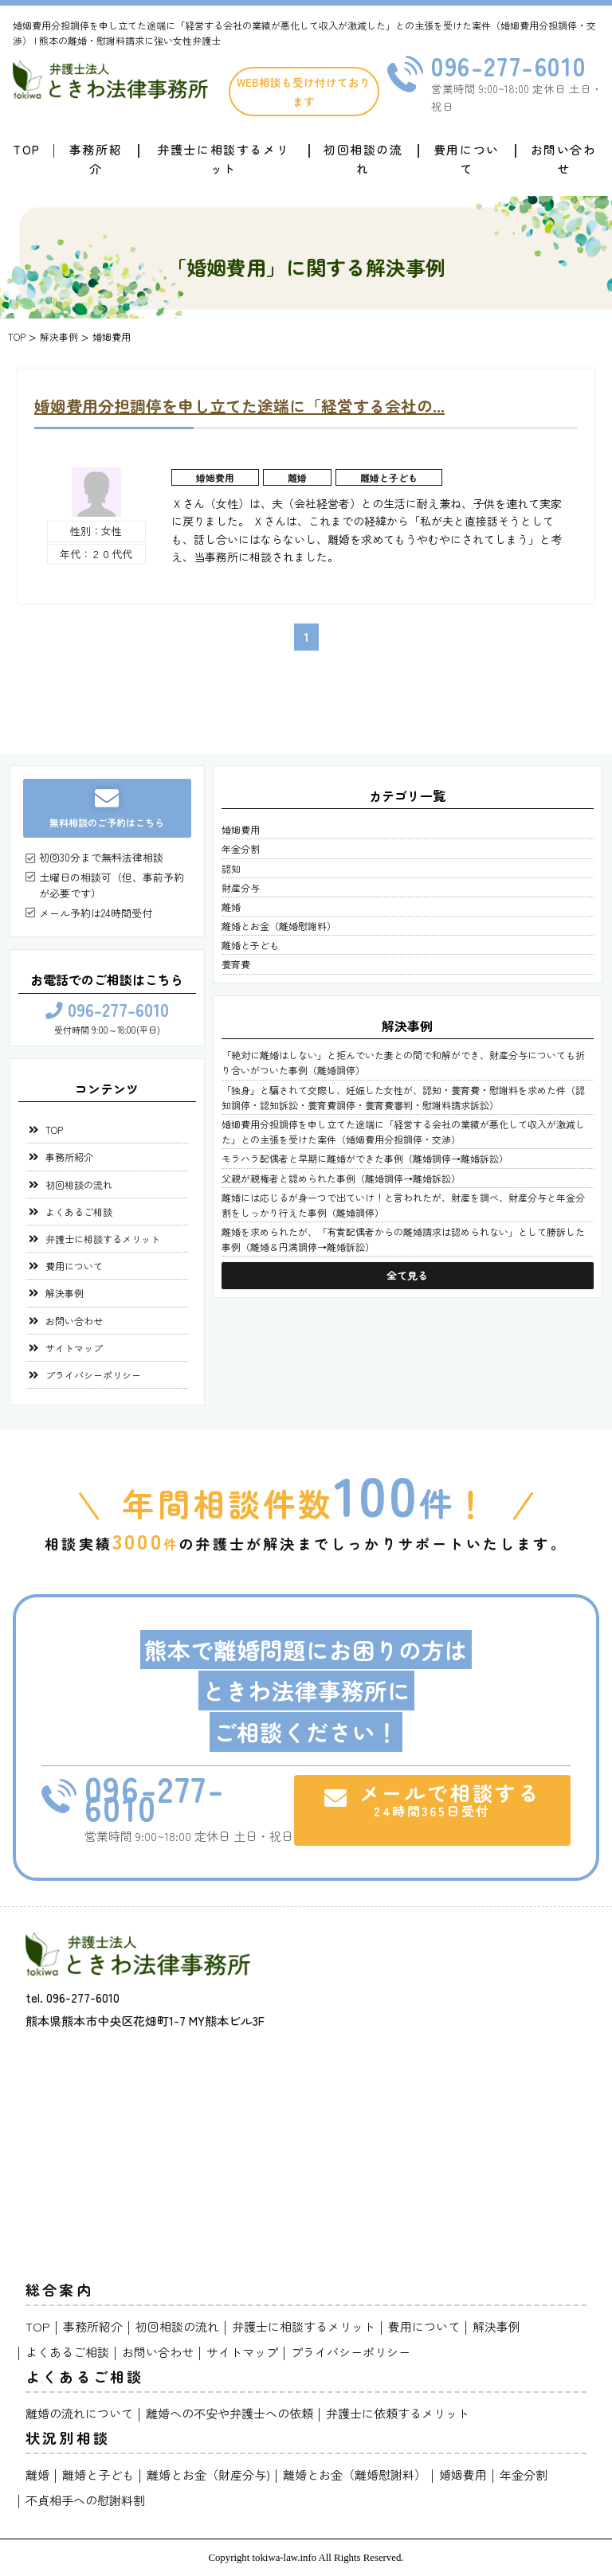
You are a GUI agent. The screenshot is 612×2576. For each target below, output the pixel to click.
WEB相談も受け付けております (304, 91)
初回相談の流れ (363, 159)
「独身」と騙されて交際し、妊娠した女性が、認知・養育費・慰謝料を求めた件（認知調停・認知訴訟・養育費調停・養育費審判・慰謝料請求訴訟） (403, 1097)
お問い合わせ (564, 159)
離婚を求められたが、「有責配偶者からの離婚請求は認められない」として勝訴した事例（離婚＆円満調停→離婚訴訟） (403, 1239)
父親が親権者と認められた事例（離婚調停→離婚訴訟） (341, 1178)
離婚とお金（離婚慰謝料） (279, 925)
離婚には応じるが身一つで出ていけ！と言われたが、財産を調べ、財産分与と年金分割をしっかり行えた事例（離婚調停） (403, 1204)
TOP (54, 1129)
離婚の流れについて (79, 2413)
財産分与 (241, 887)
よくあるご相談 (78, 1211)
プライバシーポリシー (93, 1375)
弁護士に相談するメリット (223, 159)
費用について (467, 159)
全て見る (407, 1275)
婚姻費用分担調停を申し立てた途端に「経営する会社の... (239, 405)
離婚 (297, 477)
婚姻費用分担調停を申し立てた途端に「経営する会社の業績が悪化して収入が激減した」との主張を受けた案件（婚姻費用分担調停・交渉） (403, 1131)
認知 (231, 868)
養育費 (236, 964)
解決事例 (64, 1293)
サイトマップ (74, 1347)
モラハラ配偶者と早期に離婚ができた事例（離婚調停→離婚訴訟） (365, 1158)
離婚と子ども (389, 477)
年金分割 (241, 848)
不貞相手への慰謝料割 (85, 2500)
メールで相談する (432, 1798)
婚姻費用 (215, 477)
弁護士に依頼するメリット (397, 2413)
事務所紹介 (95, 159)
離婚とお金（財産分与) (208, 2474)
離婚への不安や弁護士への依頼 (229, 2413)
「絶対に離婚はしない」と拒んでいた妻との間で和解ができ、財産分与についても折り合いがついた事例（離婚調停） (403, 1062)
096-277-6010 (508, 65)
